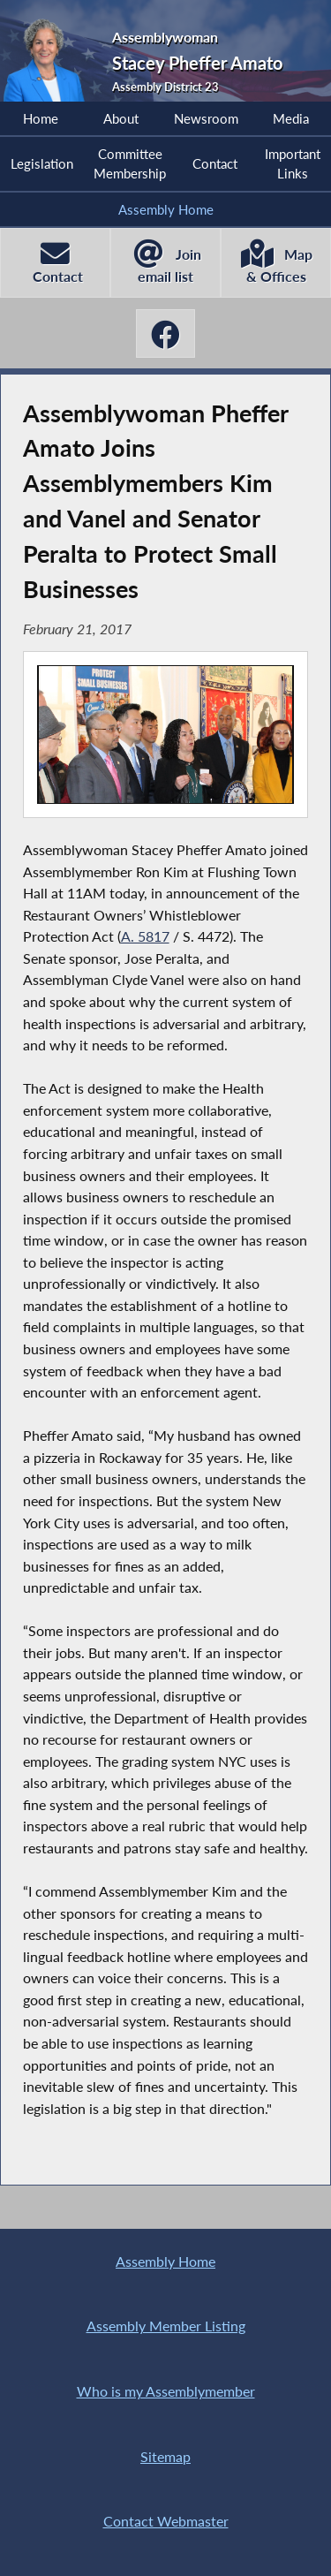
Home (40, 118)
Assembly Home (166, 209)
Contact (214, 163)
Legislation (42, 163)
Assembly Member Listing (166, 2325)
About (121, 118)
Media (291, 118)
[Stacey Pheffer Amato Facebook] (166, 333)
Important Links (292, 163)
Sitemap (165, 2456)
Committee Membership (130, 163)
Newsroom (206, 118)
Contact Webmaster (166, 2520)
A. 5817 (145, 936)
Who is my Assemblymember (166, 2391)
